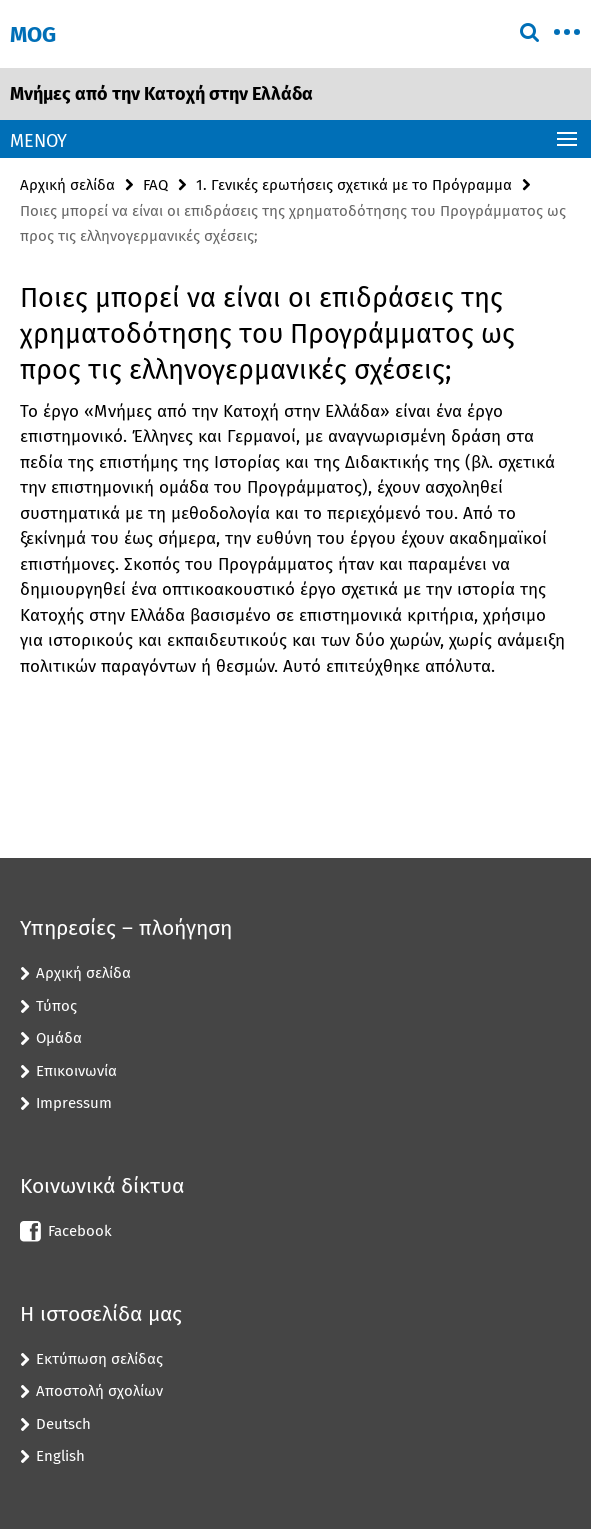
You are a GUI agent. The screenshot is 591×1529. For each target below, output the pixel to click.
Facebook (80, 1231)
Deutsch (63, 1424)
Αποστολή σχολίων (99, 1391)
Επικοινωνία (76, 1071)
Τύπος (56, 1006)
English (60, 1456)
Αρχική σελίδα (67, 185)
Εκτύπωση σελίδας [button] (99, 1359)
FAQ (155, 185)
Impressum (74, 1103)
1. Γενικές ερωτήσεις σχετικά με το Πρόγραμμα (354, 185)
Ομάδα (59, 1038)
